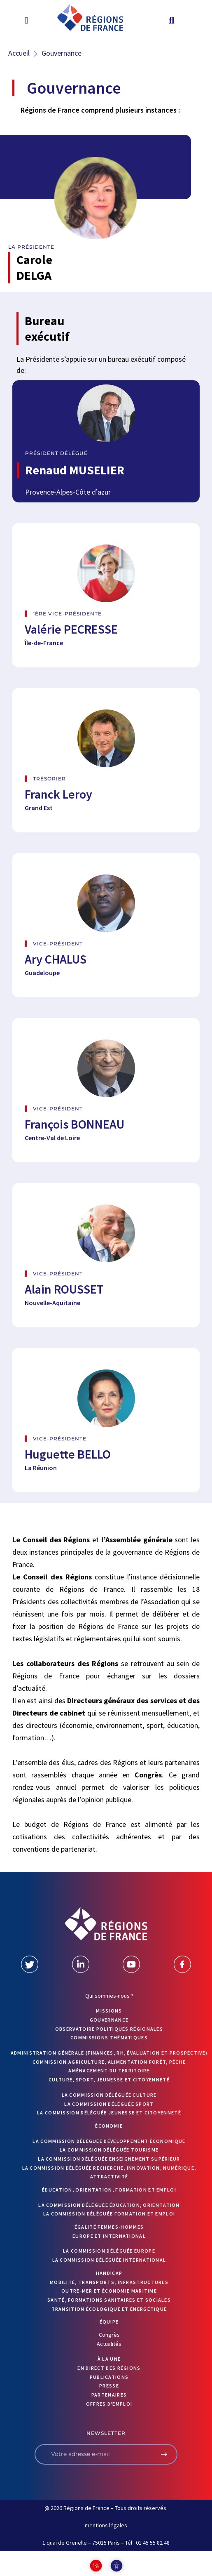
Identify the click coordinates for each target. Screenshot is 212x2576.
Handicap (109, 2273)
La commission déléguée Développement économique (109, 2141)
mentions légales (106, 2525)
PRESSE (109, 2386)
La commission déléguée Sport (109, 2104)
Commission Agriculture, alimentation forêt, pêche (109, 2062)
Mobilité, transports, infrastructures (109, 2282)
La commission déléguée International (109, 2260)
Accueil (19, 53)
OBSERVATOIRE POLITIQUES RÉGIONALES (109, 2029)
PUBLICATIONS (109, 2377)
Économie (109, 2126)
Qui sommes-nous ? (109, 1995)
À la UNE (109, 2359)
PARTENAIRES (109, 2395)
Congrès (109, 2334)
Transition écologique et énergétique (109, 2309)
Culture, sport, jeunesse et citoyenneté (109, 2079)
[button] (26, 20)
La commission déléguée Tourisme (109, 2150)
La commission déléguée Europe (109, 2251)
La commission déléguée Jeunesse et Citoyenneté (109, 2112)
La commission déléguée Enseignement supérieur (109, 2159)
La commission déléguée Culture (109, 2095)
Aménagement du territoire (109, 2070)
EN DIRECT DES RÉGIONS (108, 2368)
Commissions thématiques (109, 2037)
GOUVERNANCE (109, 2020)
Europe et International (109, 2236)
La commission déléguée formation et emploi (109, 2214)
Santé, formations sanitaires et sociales (109, 2300)
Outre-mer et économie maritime (109, 2291)
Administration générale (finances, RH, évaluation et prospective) (109, 2053)
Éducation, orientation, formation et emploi (109, 2190)
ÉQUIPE (109, 2322)
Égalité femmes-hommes (109, 2227)
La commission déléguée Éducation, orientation (109, 2205)
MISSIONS (109, 2011)
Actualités (109, 2343)
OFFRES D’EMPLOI (109, 2404)
